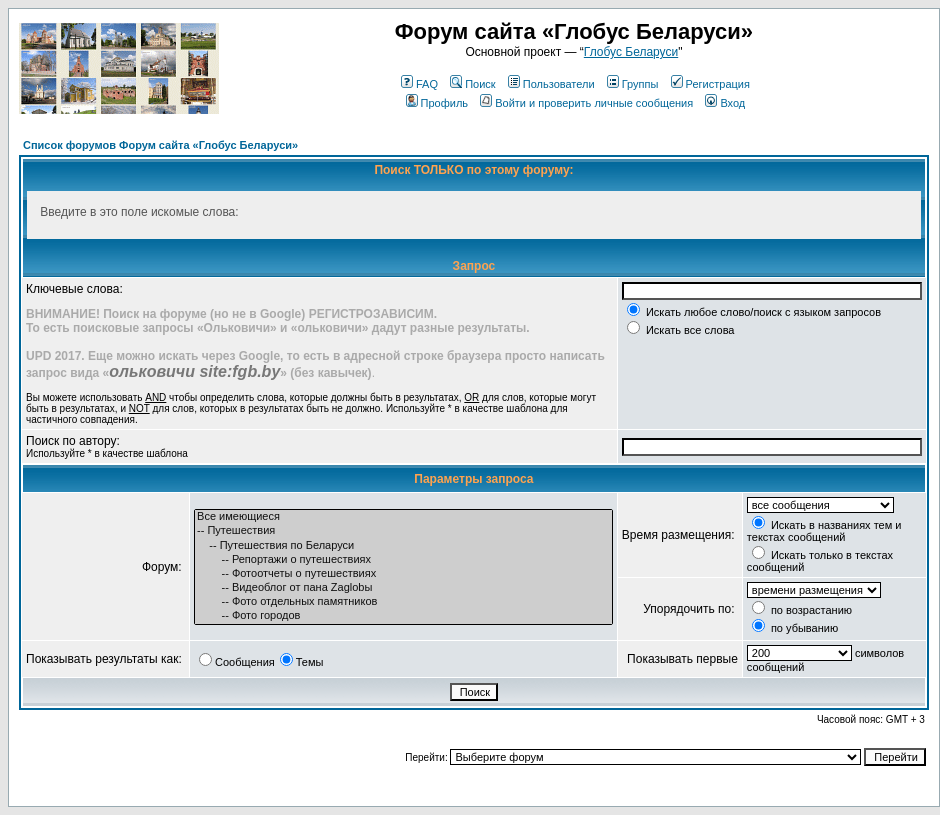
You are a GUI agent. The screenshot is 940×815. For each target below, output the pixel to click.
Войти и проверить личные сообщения (586, 103)
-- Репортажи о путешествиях (403, 560)
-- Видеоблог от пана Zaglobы (403, 588)
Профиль (437, 103)
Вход (725, 103)
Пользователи (551, 84)
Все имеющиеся (403, 517)
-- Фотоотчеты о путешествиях (403, 574)
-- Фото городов (403, 616)
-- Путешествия (403, 531)
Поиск (472, 84)
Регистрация (710, 84)
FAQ (419, 84)
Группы (633, 84)
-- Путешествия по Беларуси (403, 546)
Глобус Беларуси (631, 52)
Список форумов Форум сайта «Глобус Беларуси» (160, 145)
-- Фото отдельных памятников (403, 602)
